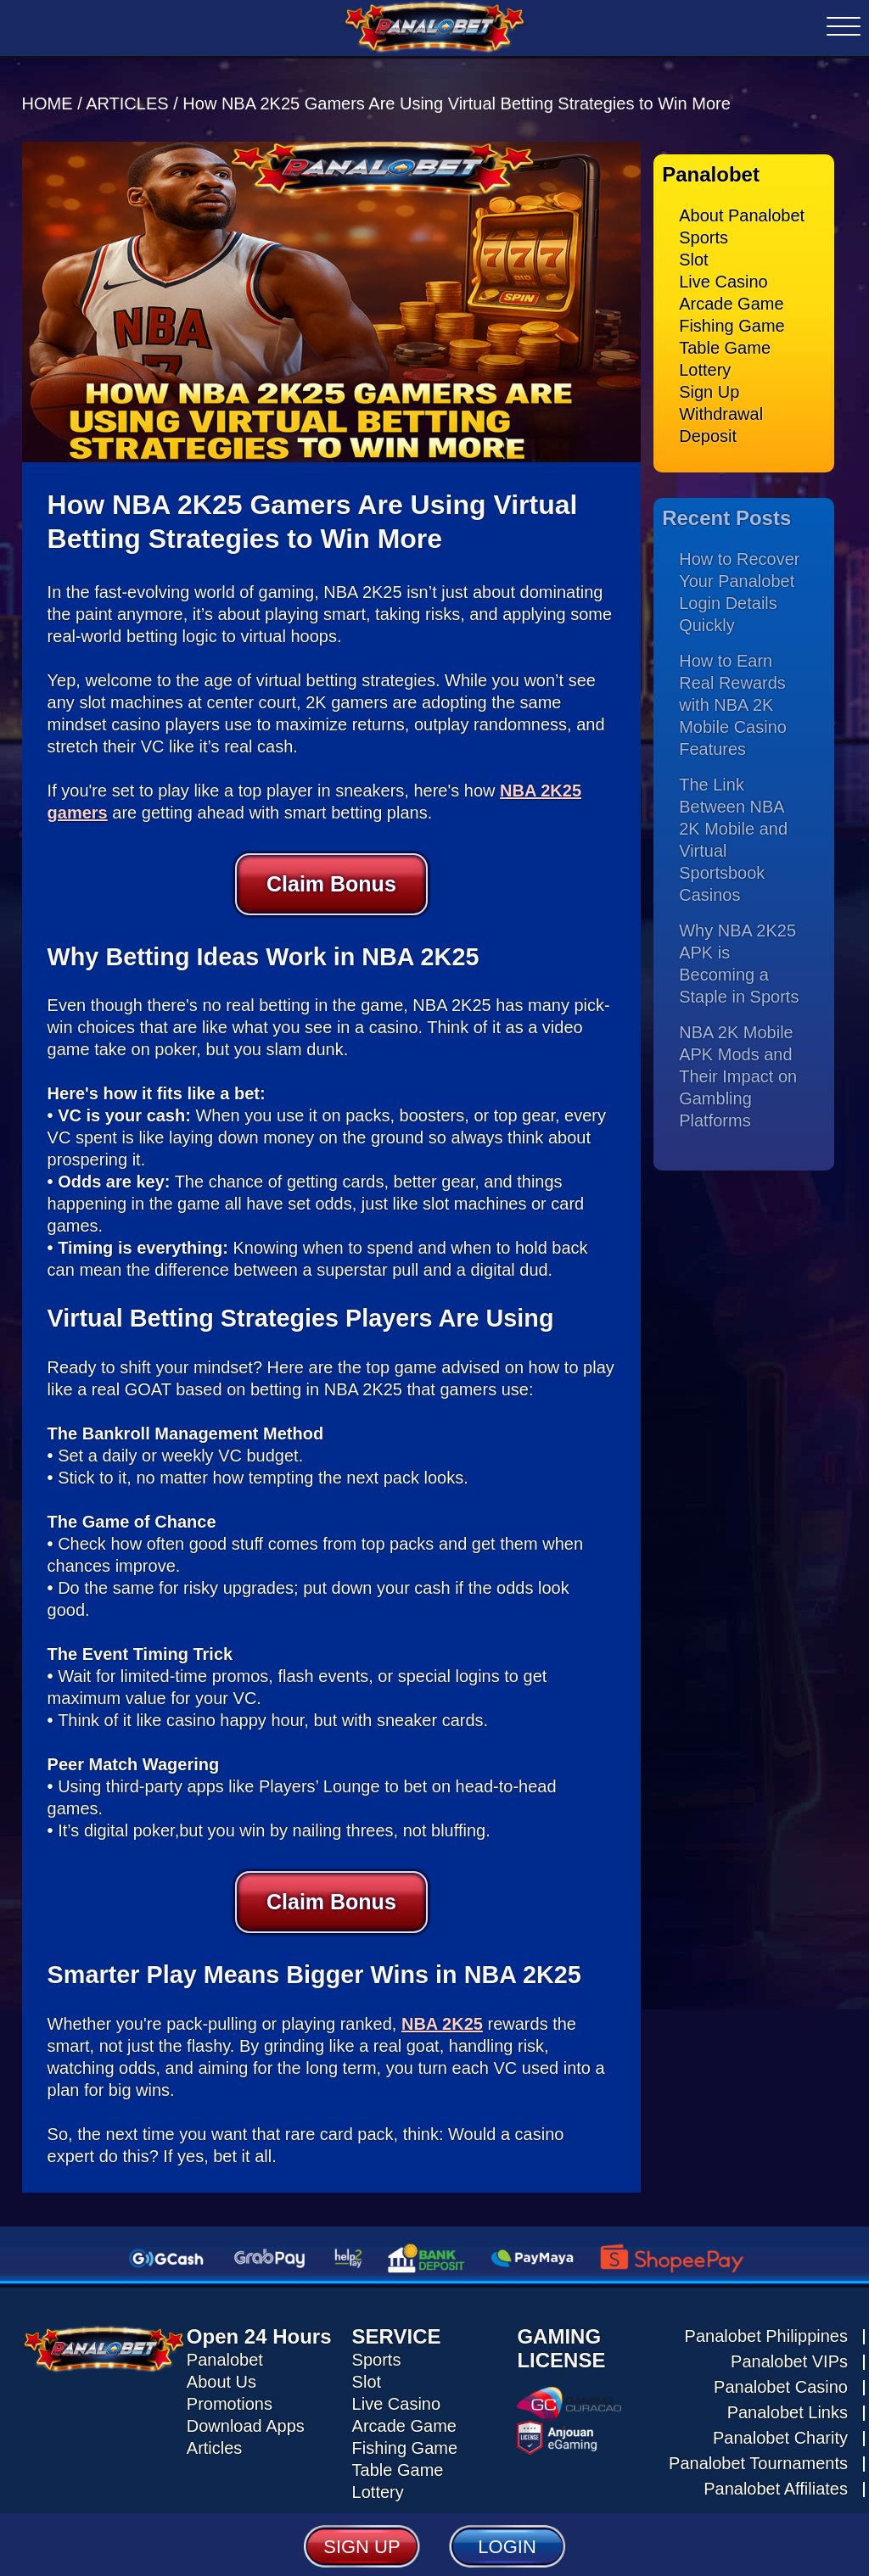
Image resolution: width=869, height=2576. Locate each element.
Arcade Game (731, 299)
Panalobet (225, 2355)
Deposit (708, 431)
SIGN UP (361, 2546)
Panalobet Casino (781, 2381)
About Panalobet (742, 211)
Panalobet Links (787, 2407)
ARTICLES (127, 99)
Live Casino (723, 277)
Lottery (705, 365)
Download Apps (246, 2421)
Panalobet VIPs (789, 2356)
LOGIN (506, 2546)
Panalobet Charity (780, 2432)
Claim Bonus (331, 879)
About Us (221, 2377)
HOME (50, 99)
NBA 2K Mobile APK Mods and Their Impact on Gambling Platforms (738, 1071)
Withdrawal (721, 409)
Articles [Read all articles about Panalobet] (215, 2443)
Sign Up (709, 387)
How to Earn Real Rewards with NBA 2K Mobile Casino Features (733, 699)
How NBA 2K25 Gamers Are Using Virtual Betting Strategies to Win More (456, 99)
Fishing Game (732, 321)
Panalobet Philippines (766, 2331)
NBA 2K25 (442, 2018)
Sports (703, 233)
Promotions (229, 2399)
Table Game (725, 343)
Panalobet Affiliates (776, 2484)
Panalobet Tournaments (758, 2458)
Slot (693, 255)
